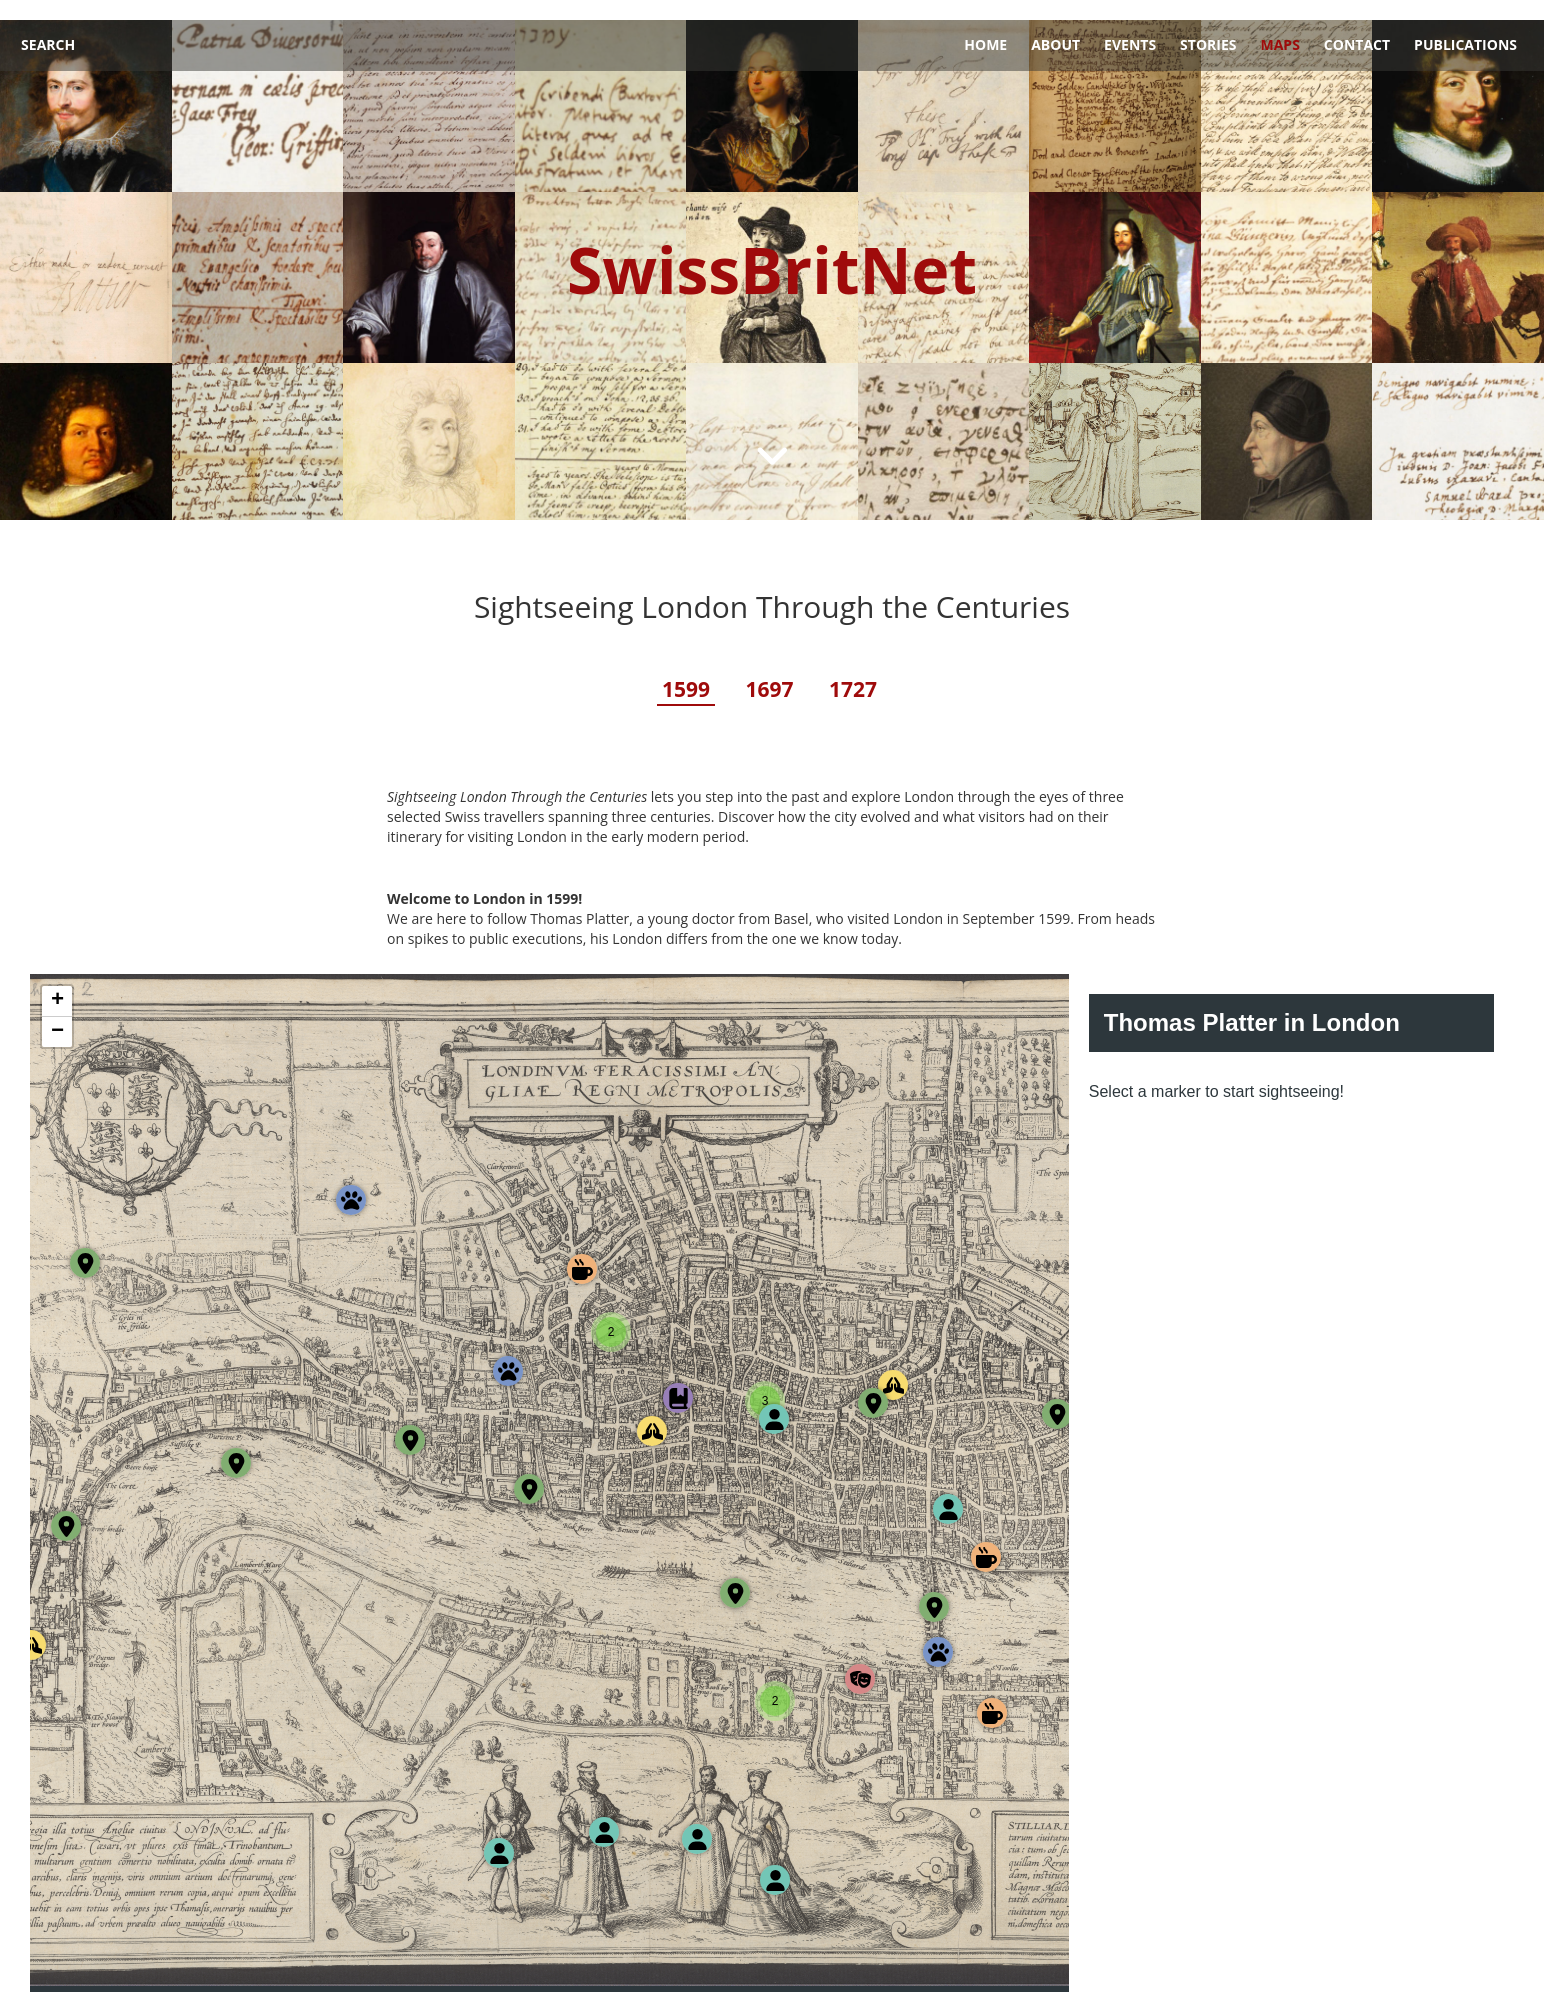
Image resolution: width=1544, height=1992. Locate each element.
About (1055, 24)
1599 (686, 669)
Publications (1465, 24)
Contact (1357, 24)
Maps (1279, 24)
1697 (769, 669)
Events (1130, 24)
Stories (1208, 24)
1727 (853, 669)
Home (985, 24)
